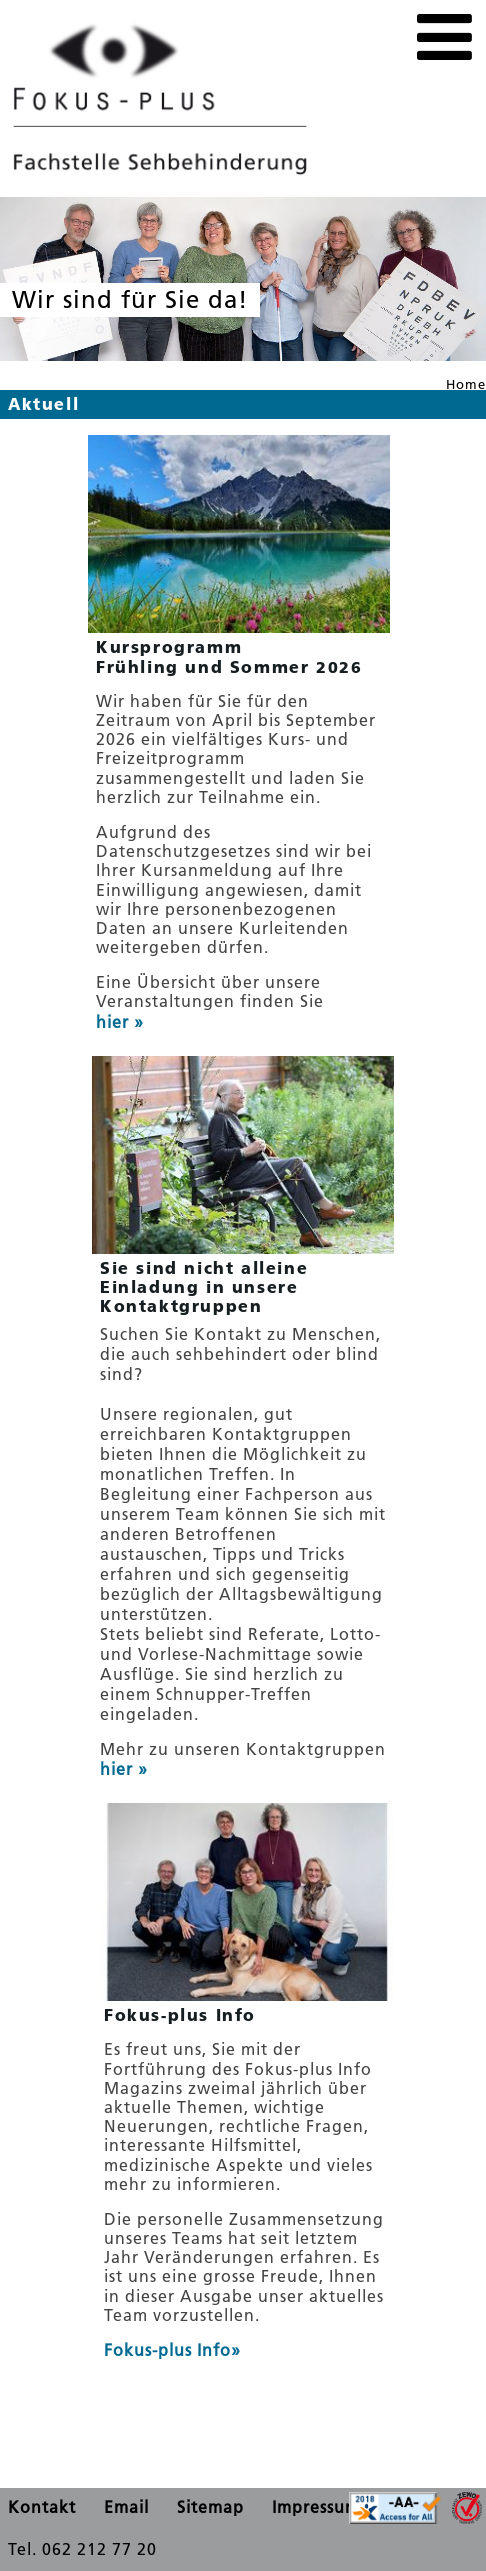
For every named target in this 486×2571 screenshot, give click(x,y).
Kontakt (42, 2507)
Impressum (316, 2507)
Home (466, 384)
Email (126, 2507)
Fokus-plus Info (167, 2350)
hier (115, 1022)
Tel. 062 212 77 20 (82, 2549)
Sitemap (210, 2507)
